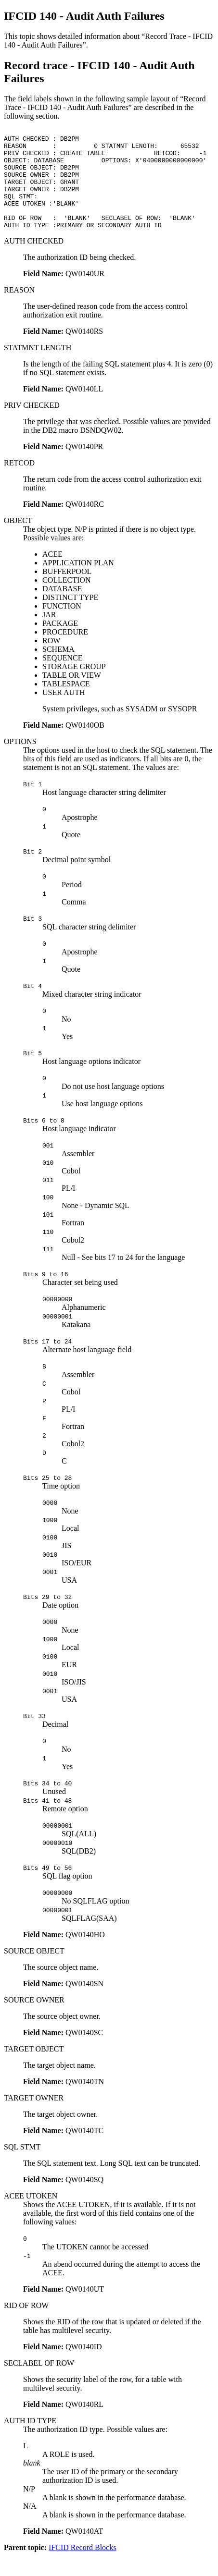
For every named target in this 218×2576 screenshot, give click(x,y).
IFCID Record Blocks (82, 2568)
